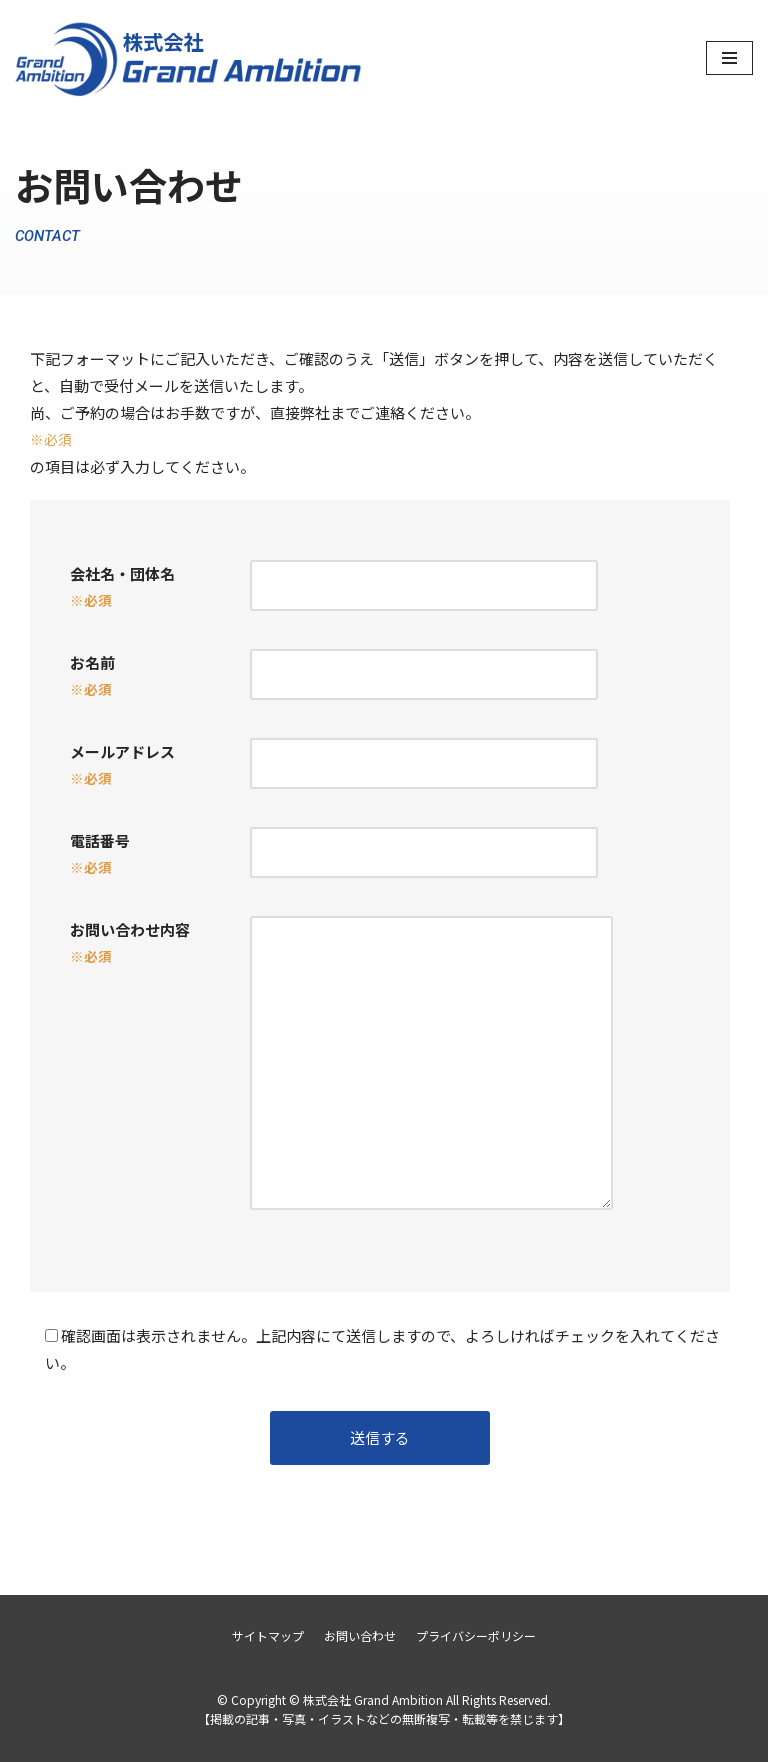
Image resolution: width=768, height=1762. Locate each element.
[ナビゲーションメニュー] (729, 58)
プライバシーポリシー (476, 1635)
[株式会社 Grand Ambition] (190, 58)
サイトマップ (268, 1635)
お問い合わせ (360, 1635)
